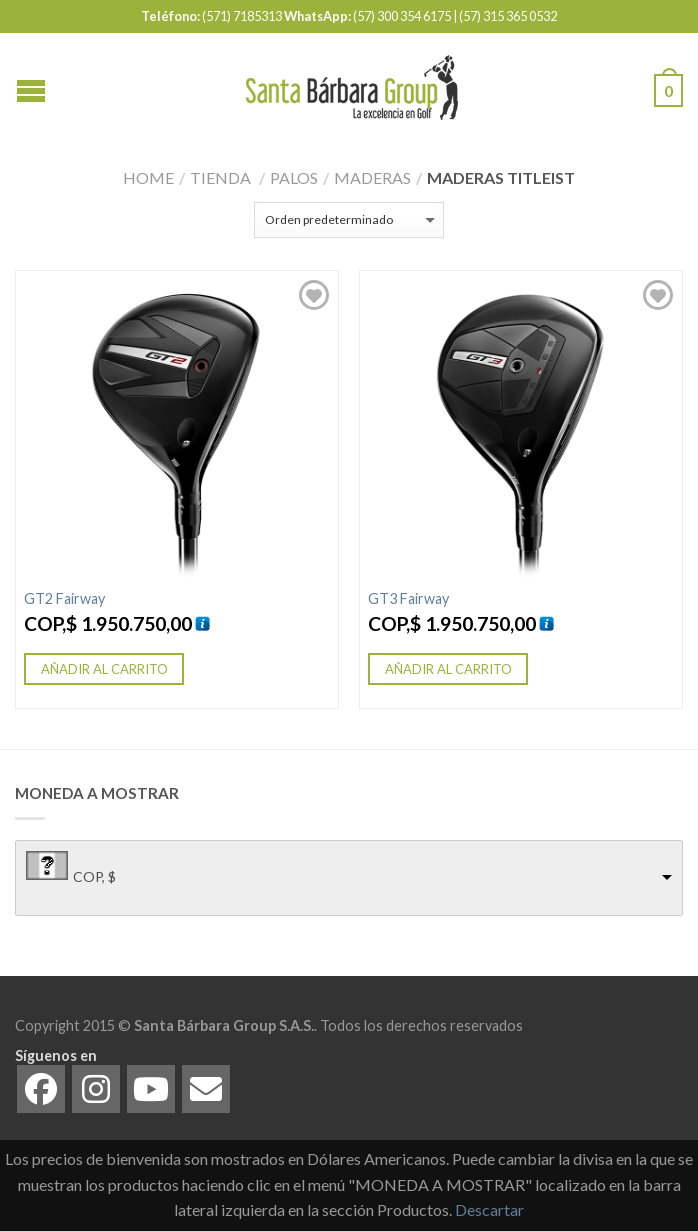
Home (148, 177)
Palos (294, 177)
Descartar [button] (489, 1209)
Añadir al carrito (104, 669)
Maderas (372, 177)
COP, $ (94, 876)
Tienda (220, 177)
